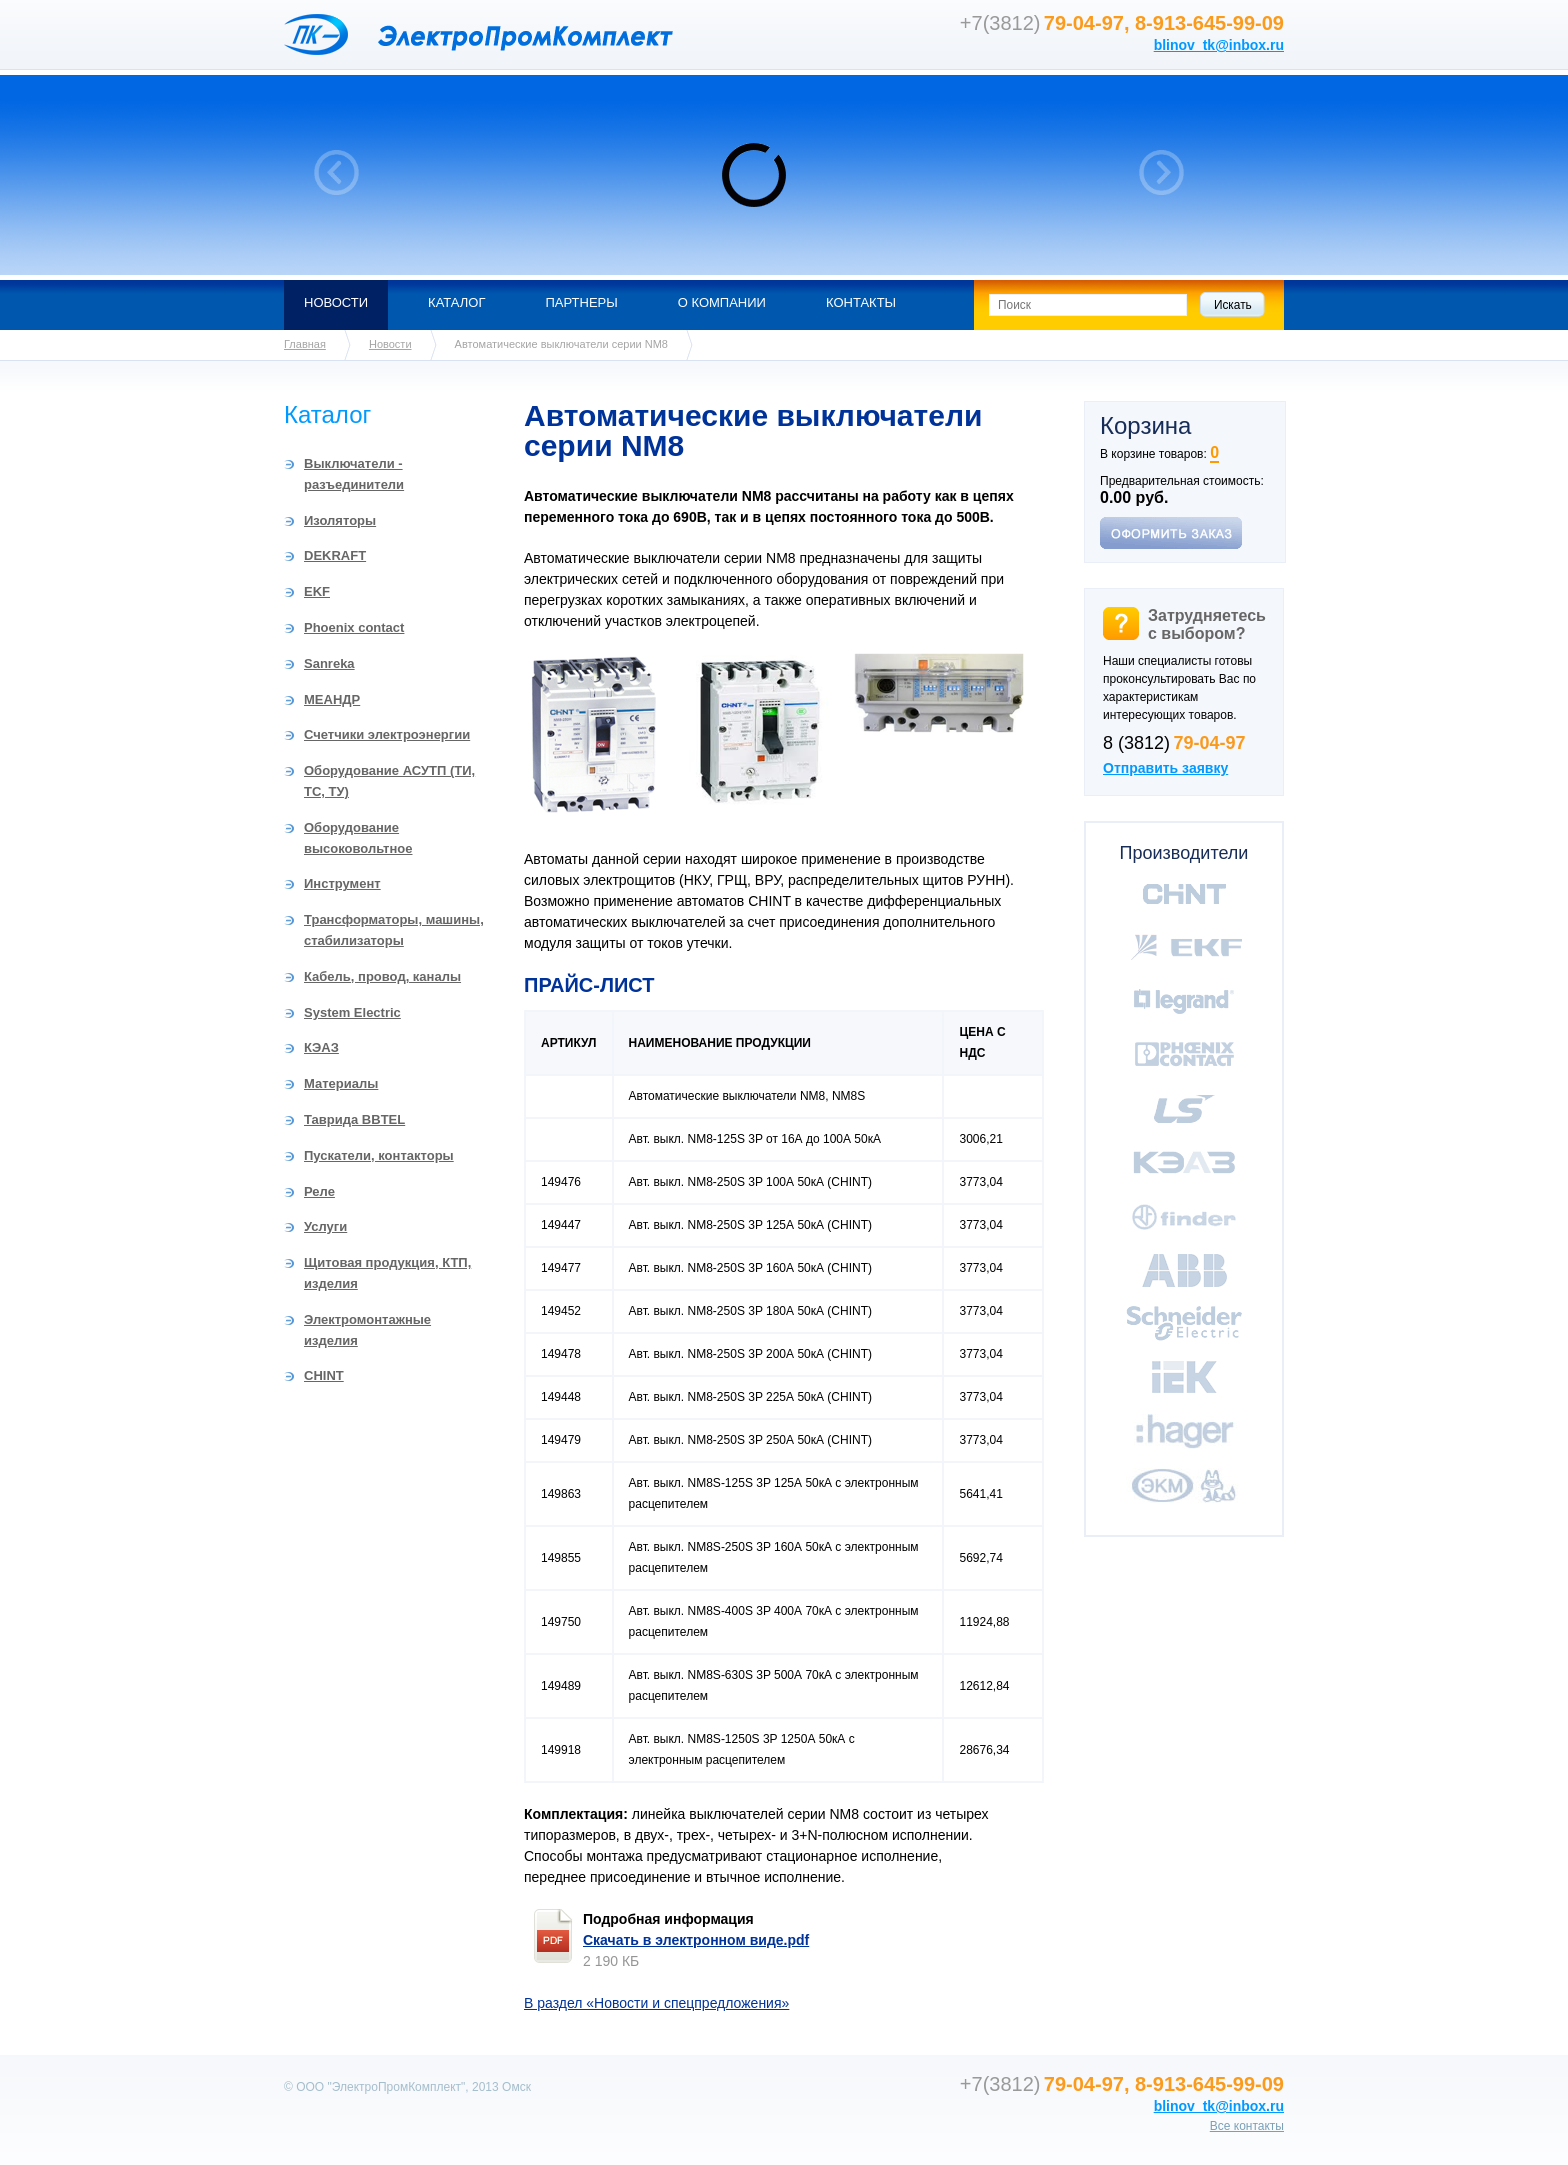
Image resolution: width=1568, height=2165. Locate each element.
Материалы (341, 1083)
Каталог (456, 302)
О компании (722, 302)
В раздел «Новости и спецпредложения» (656, 2003)
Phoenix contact (354, 627)
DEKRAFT (335, 555)
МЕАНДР (332, 699)
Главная (305, 344)
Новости (336, 302)
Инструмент (342, 883)
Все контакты (1247, 2126)
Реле (319, 1191)
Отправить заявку (1165, 768)
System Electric (352, 1012)
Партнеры (581, 302)
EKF (317, 591)
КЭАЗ (321, 1047)
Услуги (325, 1226)
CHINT (324, 1375)
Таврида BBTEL (354, 1119)
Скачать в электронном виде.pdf (696, 1940)
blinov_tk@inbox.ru (1219, 45)
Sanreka (329, 663)
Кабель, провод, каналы (382, 976)
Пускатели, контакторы (379, 1155)
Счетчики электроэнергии (387, 734)
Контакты (861, 302)
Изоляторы (340, 520)
